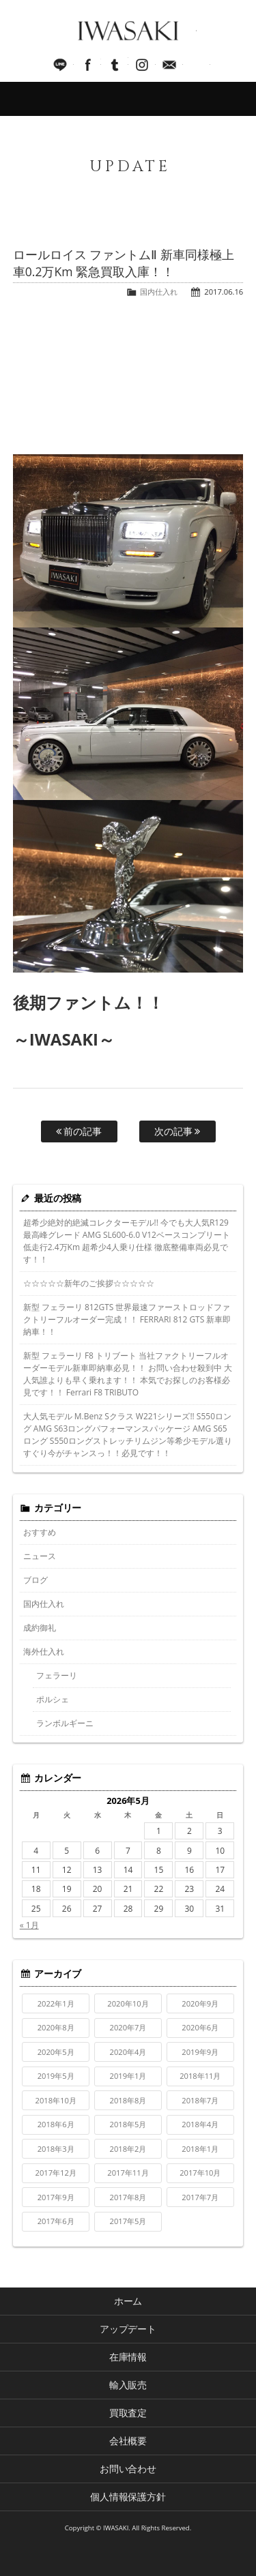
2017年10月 (200, 2172)
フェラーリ (56, 1675)
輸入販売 (128, 2384)
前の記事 (79, 1131)
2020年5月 (56, 2052)
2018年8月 (128, 2100)
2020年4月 (128, 2052)
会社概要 (128, 2440)
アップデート (128, 2328)
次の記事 (177, 1131)
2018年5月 (128, 2124)
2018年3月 (56, 2149)
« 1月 (29, 1925)
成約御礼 (39, 1627)
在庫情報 (128, 2356)
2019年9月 (200, 2052)
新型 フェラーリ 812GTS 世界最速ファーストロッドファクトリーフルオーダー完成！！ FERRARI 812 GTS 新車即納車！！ (127, 1319)
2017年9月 (56, 2197)
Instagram (142, 65)
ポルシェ (52, 1699)
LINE (60, 65)
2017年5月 (128, 2221)
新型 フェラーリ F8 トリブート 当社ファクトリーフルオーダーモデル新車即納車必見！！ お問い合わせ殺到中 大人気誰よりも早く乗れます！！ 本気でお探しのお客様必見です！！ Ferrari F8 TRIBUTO (127, 1374)
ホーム (128, 2300)
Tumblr (114, 65)
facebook (87, 65)
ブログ (35, 1580)
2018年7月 (200, 2100)
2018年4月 (200, 2124)
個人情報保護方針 (128, 2496)
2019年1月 (128, 2076)
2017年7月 (200, 2197)
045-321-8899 (196, 65)
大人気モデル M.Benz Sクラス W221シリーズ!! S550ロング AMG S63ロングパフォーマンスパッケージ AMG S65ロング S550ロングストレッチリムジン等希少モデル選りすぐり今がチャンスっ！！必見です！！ (127, 1434)
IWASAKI (128, 31)
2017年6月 (56, 2221)
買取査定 (128, 2412)
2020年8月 (56, 2027)
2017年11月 (127, 2172)
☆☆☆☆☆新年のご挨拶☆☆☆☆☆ (88, 1283)
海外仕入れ (43, 1651)
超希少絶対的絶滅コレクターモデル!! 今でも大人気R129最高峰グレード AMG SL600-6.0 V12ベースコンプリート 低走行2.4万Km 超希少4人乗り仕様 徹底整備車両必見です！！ (126, 1241)
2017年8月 (128, 2197)
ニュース (39, 1556)
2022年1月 (56, 2003)
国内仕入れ (158, 291)
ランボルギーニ (65, 1723)
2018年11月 (200, 2076)
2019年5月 (56, 2076)
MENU (128, 99)
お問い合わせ (128, 2468)
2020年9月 (200, 2003)
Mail (169, 65)
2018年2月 (128, 2149)
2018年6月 (56, 2124)
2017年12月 (55, 2172)
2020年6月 (200, 2027)
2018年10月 (55, 2100)
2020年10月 (127, 2003)
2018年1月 (200, 2149)
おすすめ (39, 1532)
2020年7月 (128, 2027)
